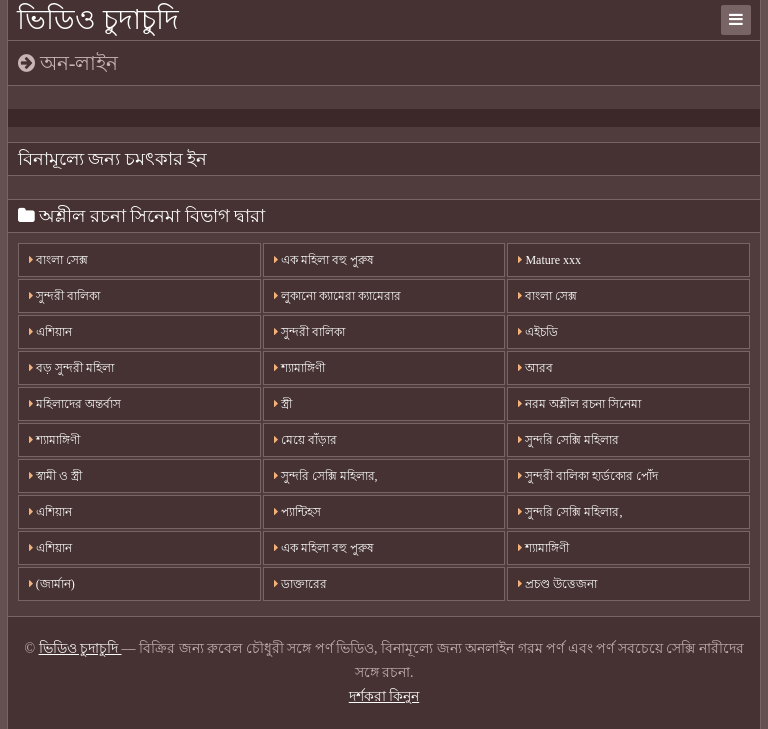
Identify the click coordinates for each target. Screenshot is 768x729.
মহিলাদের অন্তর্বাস (75, 404)
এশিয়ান (50, 332)
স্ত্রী (283, 404)
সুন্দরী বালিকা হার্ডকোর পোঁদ (588, 476)
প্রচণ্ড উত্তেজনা (557, 584)
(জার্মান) (52, 584)
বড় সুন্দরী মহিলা (71, 368)
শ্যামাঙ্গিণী (299, 368)
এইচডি (538, 332)
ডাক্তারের (300, 584)
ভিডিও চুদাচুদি (98, 19)
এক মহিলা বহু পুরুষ (324, 260)
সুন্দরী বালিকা (64, 296)
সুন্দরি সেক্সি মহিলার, (326, 476)
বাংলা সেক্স (58, 260)
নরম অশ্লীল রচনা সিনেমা (579, 404)
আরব (535, 368)
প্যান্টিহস (297, 512)
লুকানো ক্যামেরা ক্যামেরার (337, 296)
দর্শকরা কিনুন (384, 696)
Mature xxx (549, 260)
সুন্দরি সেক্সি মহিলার (568, 440)
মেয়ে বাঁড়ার (305, 440)
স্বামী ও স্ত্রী (55, 476)
